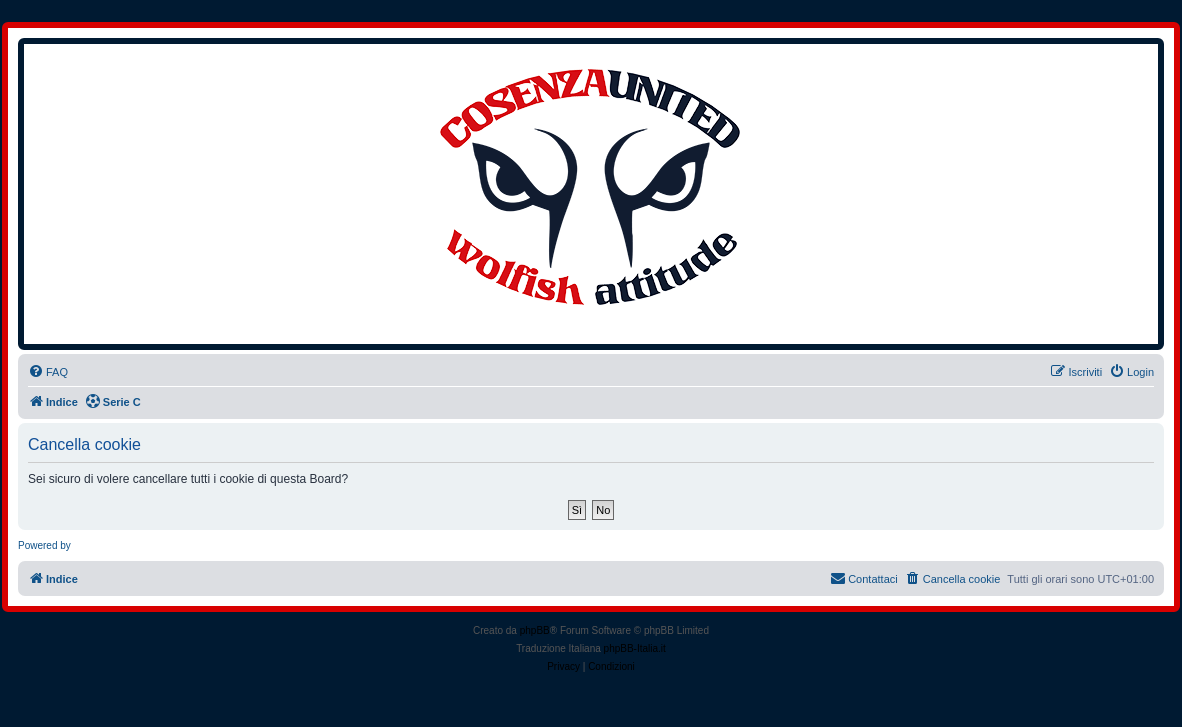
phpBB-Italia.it (635, 648)
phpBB (535, 630)
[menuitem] (48, 372)
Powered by (44, 545)
